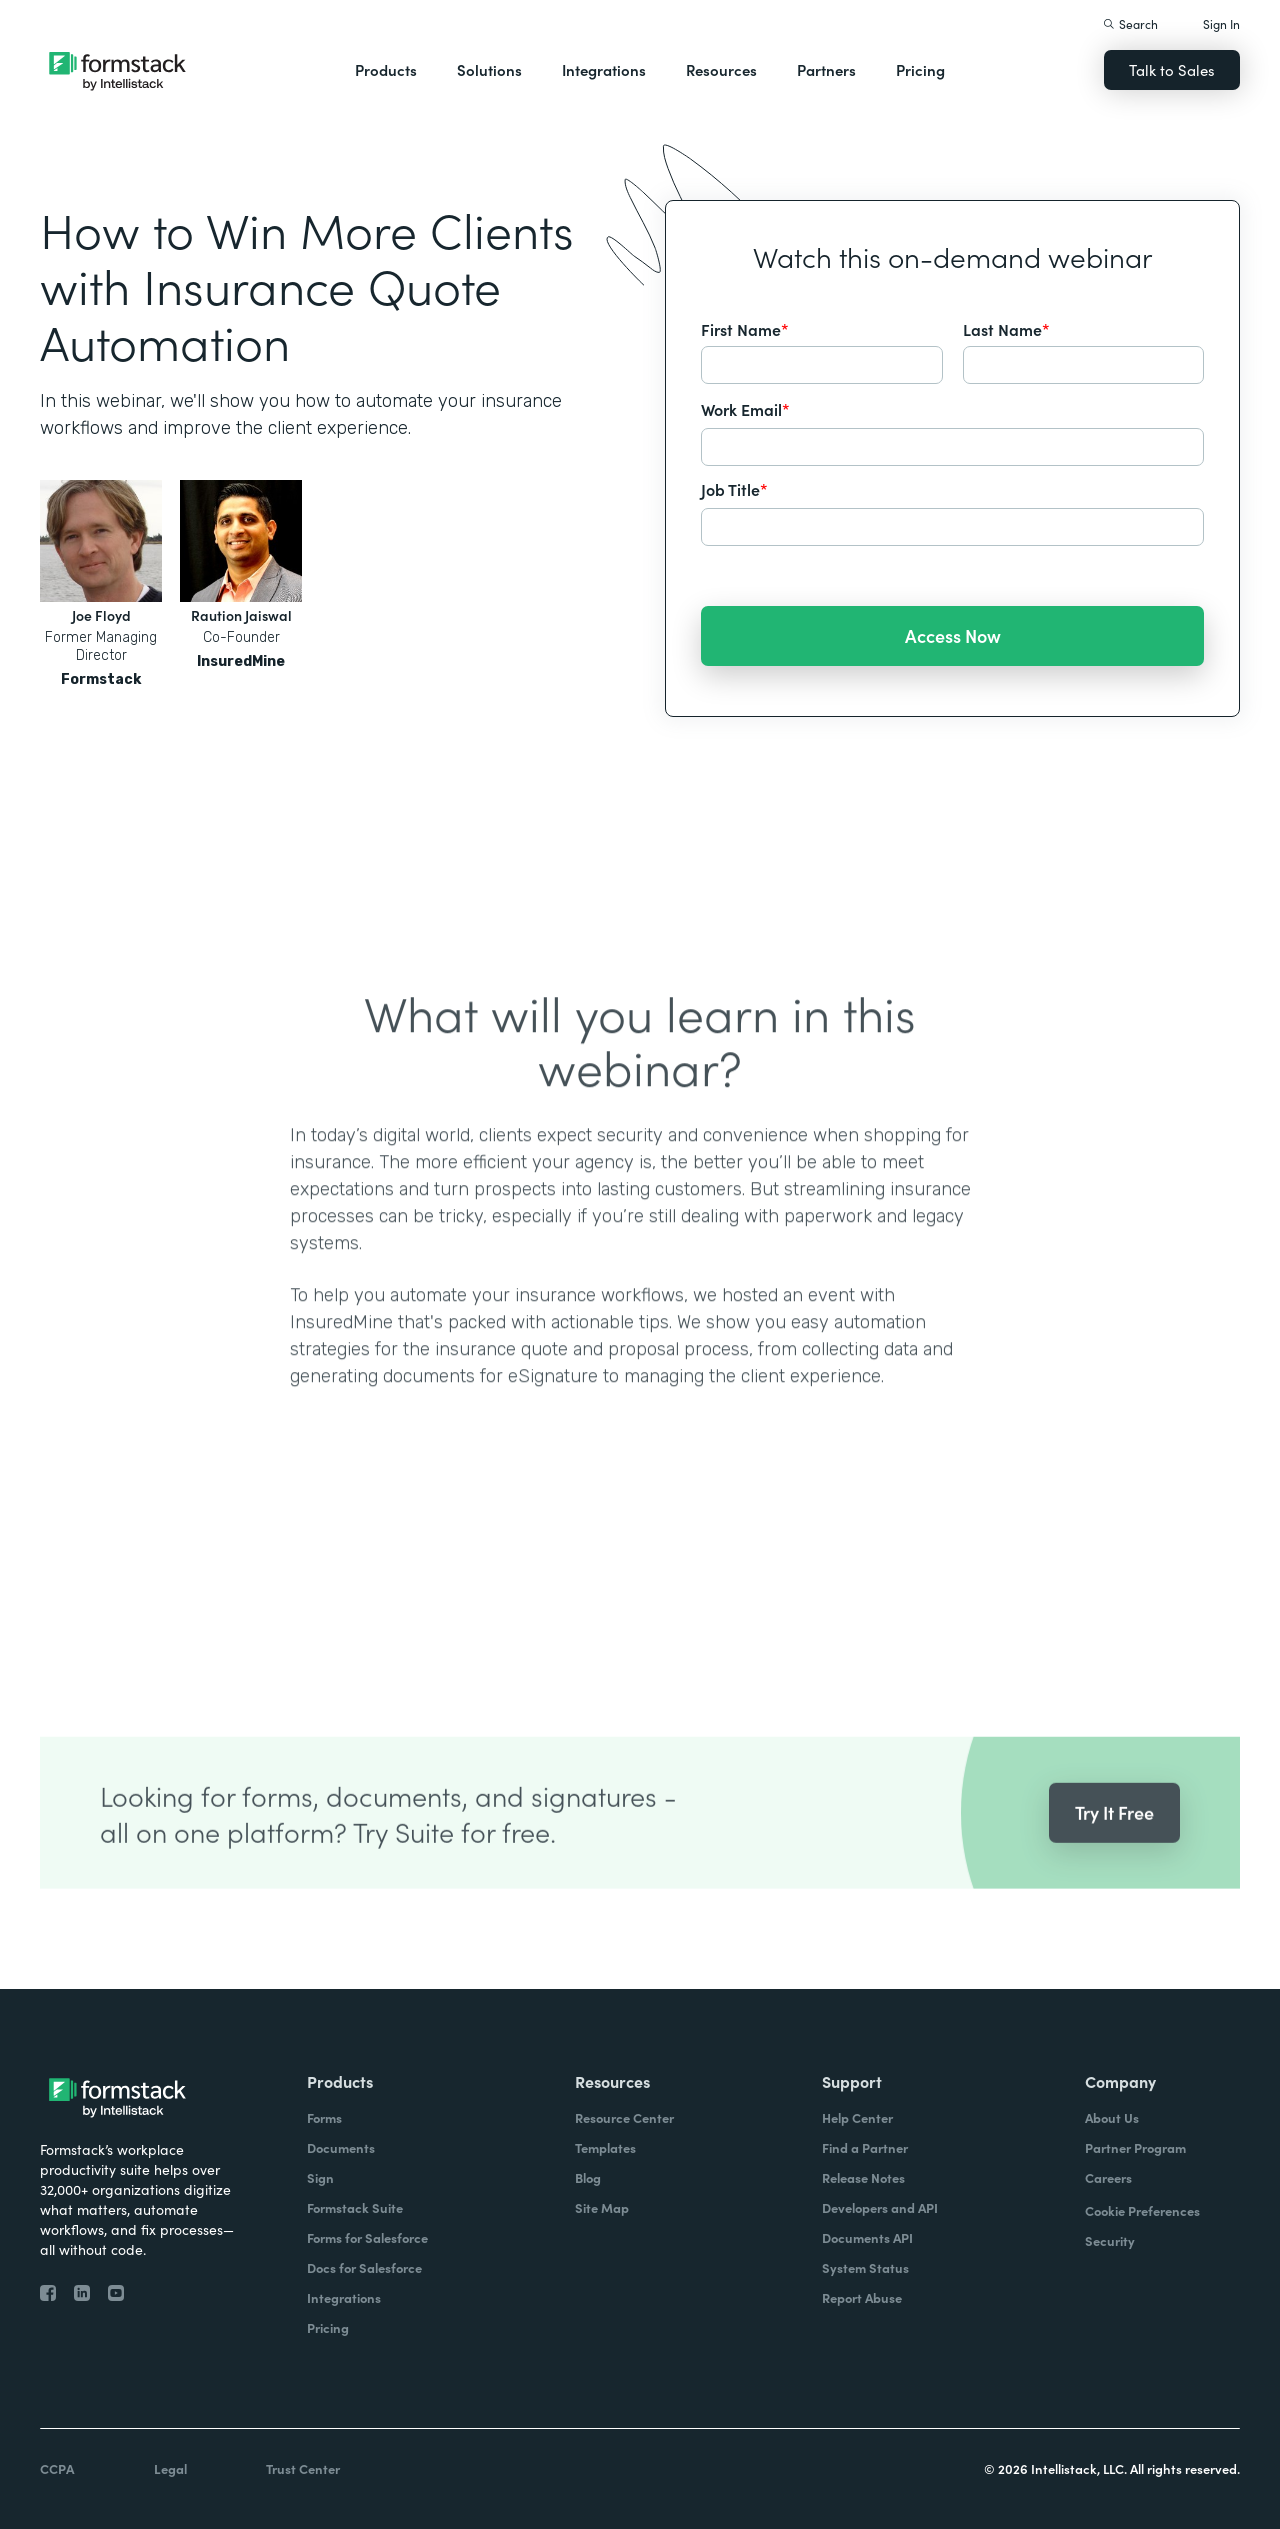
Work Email (745, 409)
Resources (721, 69)
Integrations (604, 69)
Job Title (734, 489)
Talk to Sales (1172, 69)
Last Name (1006, 329)
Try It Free (1114, 1840)
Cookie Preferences (1142, 2210)
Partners (826, 69)
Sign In (1221, 23)
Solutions (489, 69)
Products (386, 69)
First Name (745, 329)
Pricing (920, 69)
